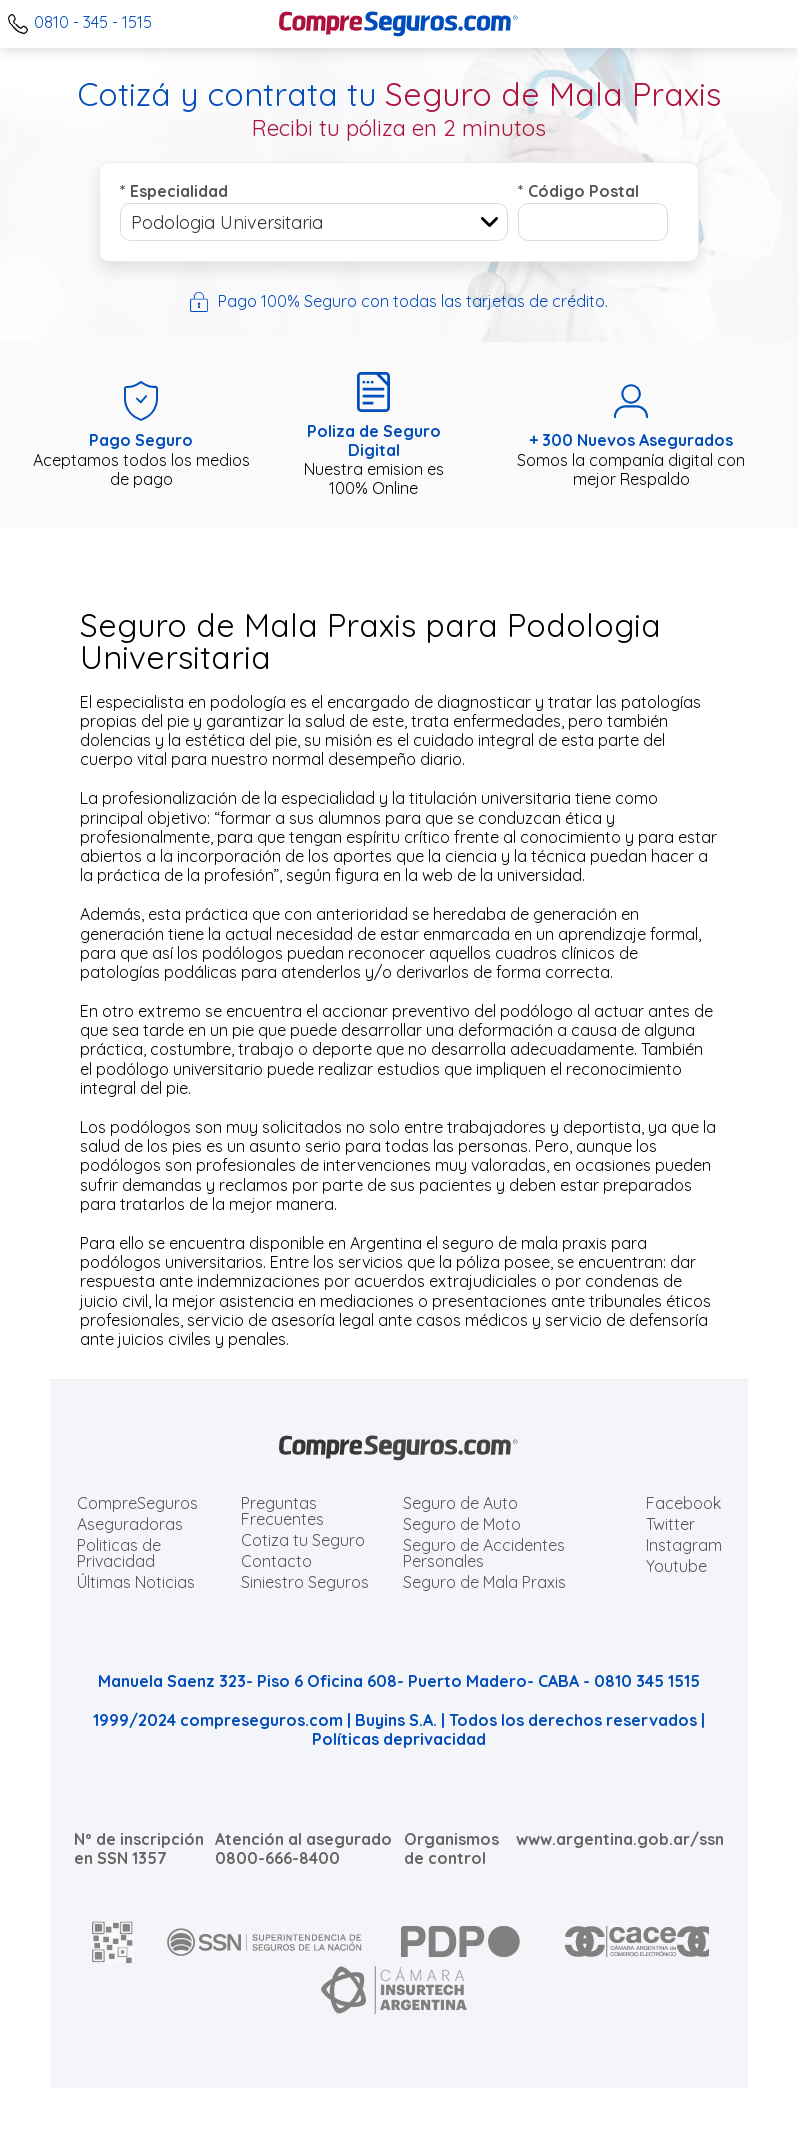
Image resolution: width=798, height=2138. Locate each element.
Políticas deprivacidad (399, 1739)
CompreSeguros (137, 1503)
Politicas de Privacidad (119, 1553)
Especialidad (174, 191)
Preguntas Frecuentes (282, 1511)
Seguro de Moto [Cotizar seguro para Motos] (462, 1524)
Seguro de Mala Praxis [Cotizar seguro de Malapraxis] (484, 1582)
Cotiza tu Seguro (303, 1540)
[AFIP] (113, 1942)
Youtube (676, 1566)
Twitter (670, 1524)
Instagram (684, 1545)
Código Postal (578, 191)
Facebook (683, 1503)
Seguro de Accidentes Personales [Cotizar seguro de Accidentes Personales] (484, 1553)
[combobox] (314, 222)
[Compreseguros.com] (399, 24)
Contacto (276, 1561)
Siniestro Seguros (305, 1582)
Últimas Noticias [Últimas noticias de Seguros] (136, 1582)
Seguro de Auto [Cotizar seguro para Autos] (460, 1503)
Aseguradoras (130, 1524)
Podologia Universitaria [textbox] (227, 222)
